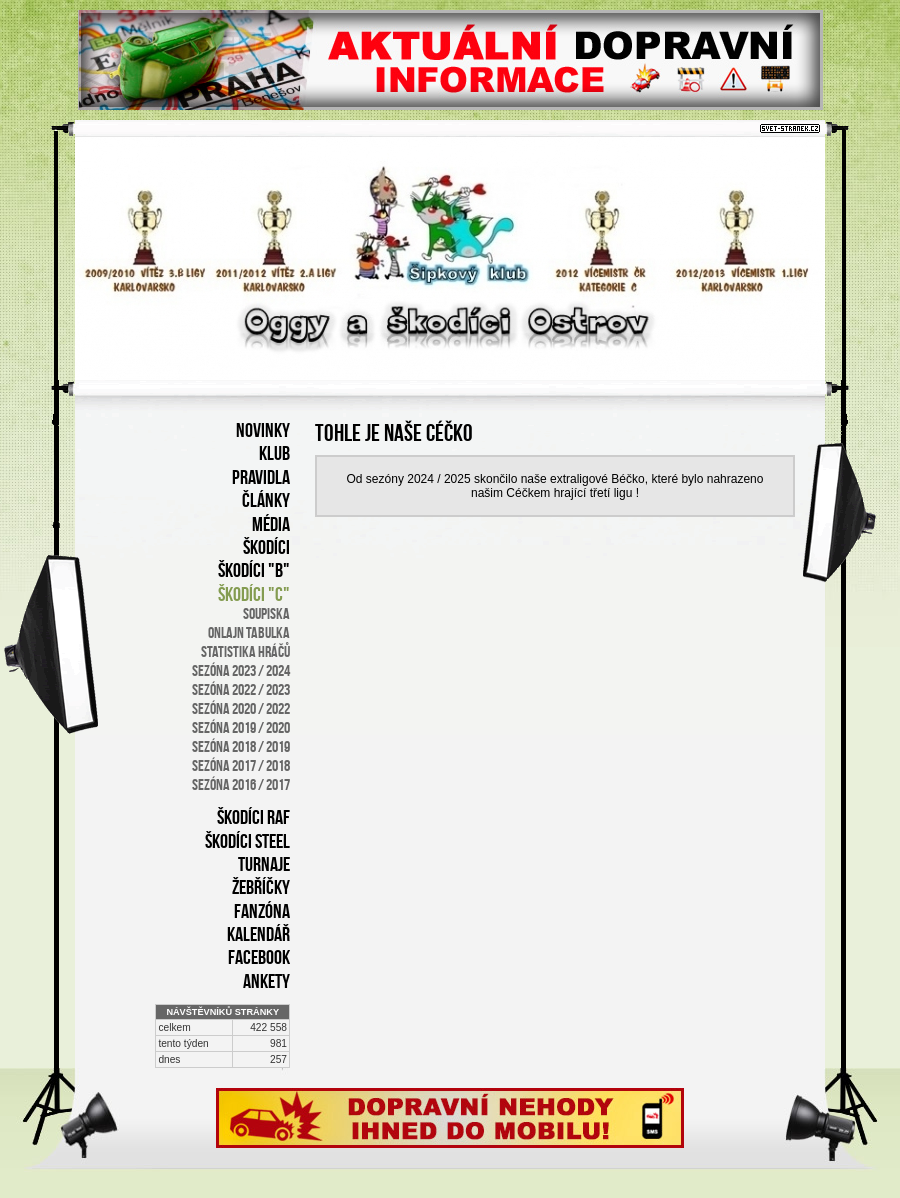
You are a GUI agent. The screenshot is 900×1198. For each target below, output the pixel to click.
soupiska (266, 613)
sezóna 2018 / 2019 (241, 746)
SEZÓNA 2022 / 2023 (241, 689)
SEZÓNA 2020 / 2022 (241, 708)
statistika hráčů (245, 651)
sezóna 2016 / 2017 (241, 784)
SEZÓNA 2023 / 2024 (241, 670)
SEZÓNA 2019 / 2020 (241, 727)
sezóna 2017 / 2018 (241, 765)
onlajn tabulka (249, 632)
